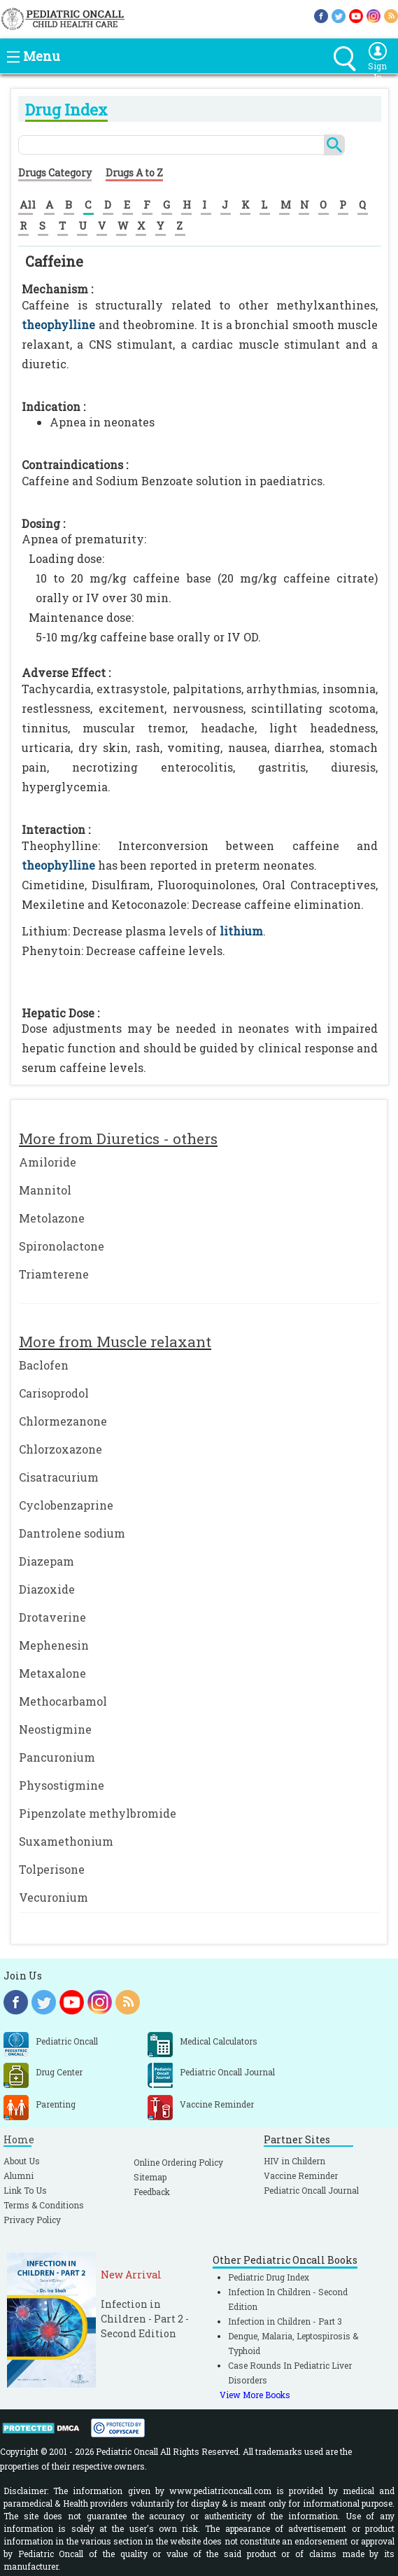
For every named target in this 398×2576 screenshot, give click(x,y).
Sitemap (150, 2176)
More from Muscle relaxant (115, 1341)
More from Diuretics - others (118, 1138)
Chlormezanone (63, 1421)
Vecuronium (53, 1897)
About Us (21, 2160)
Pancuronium (57, 1757)
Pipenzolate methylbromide (97, 1813)
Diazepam (46, 1561)
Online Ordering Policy (178, 2162)
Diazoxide (47, 1589)
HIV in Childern (294, 2160)
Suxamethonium (66, 1841)
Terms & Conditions (43, 2205)
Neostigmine (55, 1729)
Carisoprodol (54, 1393)
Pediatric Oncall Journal (311, 2190)
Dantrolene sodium (72, 1533)
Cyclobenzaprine (66, 1505)
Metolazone (52, 1218)
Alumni (18, 2175)
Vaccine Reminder (301, 2175)
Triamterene (54, 1274)
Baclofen (44, 1365)
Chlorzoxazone (60, 1449)
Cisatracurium (59, 1477)
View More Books (255, 2394)
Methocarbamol (63, 1701)
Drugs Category (55, 172)
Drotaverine (52, 1617)
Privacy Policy (32, 2219)
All (28, 204)
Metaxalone (52, 1673)
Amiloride (47, 1162)
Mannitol (45, 1190)
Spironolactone (61, 1246)
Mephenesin (54, 1645)
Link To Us (25, 2190)
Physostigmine (61, 1785)
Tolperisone (52, 1869)
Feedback (152, 2191)
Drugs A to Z (134, 172)
